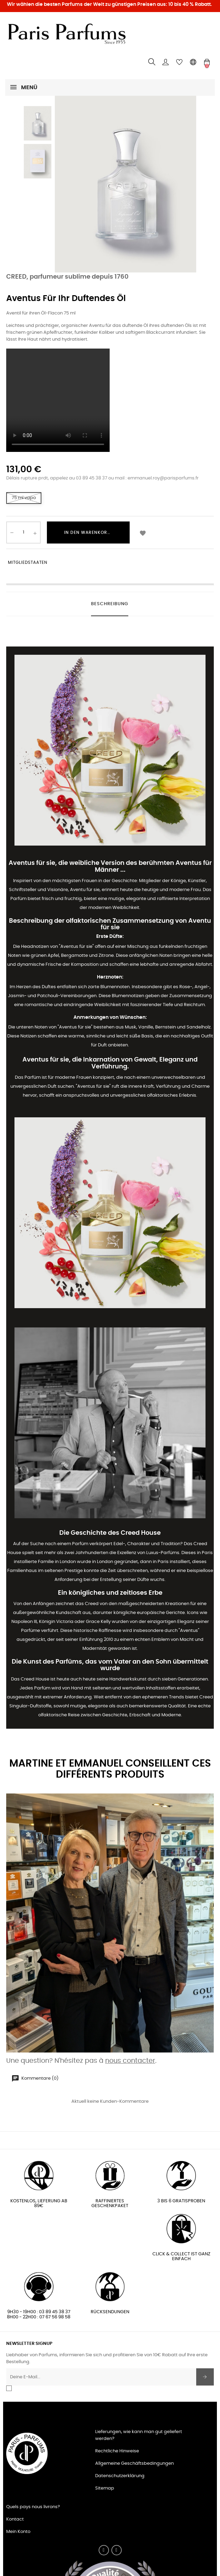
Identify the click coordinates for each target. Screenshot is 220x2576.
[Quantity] (23, 532)
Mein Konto (18, 2532)
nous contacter (130, 2061)
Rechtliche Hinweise (117, 2451)
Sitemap (104, 2488)
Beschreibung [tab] (109, 604)
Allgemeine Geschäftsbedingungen (134, 2463)
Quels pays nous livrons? (33, 2507)
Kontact (15, 2519)
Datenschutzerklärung (119, 2476)
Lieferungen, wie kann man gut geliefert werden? (138, 2435)
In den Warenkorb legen (95, 532)
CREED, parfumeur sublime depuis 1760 (67, 277)
